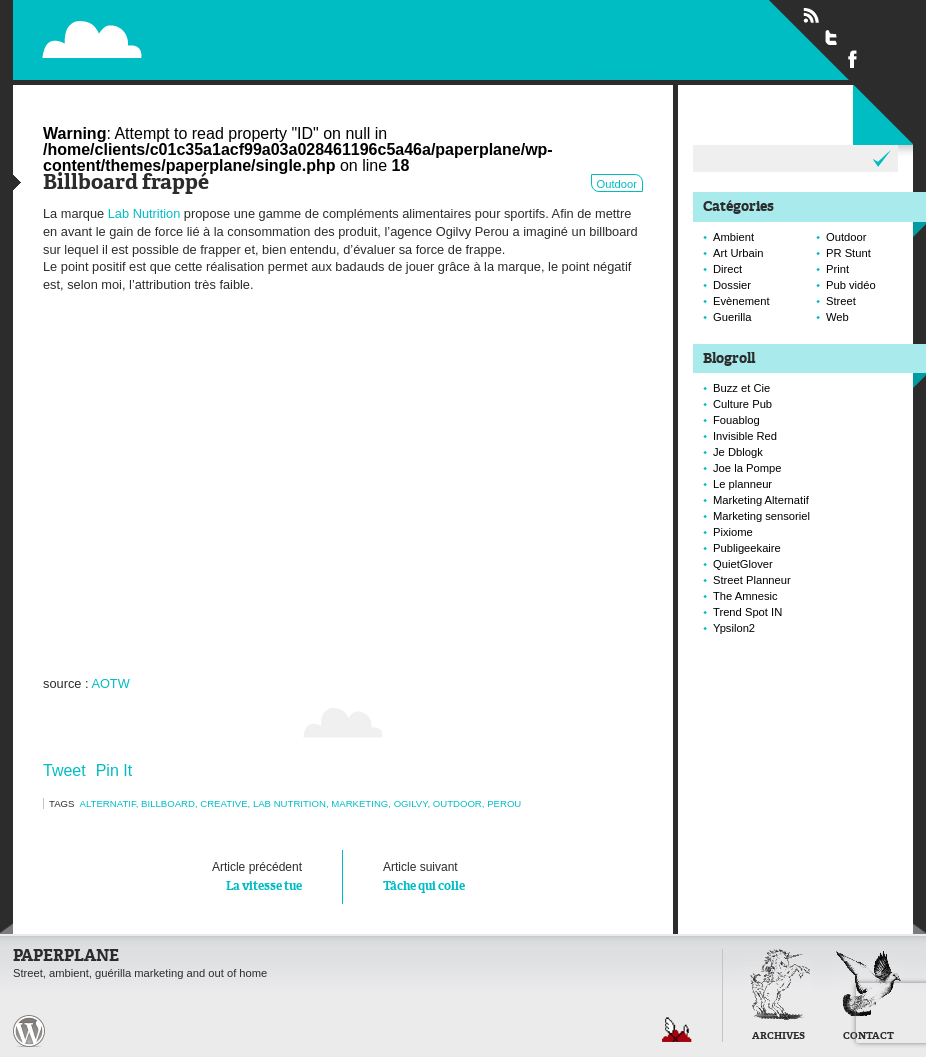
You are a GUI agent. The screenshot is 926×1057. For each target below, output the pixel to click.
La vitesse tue (192, 875)
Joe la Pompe (747, 468)
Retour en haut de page (677, 1029)
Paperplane (214, 28)
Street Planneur (752, 580)
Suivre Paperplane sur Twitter (832, 37)
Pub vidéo (851, 285)
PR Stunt (848, 253)
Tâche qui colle (493, 875)
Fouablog (736, 420)
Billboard (168, 803)
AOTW (110, 683)
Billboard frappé (126, 183)
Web (837, 317)
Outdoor (617, 184)
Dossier (732, 285)
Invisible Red (745, 436)
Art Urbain (738, 253)
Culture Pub (742, 404)
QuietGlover (743, 564)
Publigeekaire (747, 548)
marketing (359, 803)
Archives (778, 1036)
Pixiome (733, 532)
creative (223, 803)
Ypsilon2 (734, 628)
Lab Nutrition (144, 213)
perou (504, 803)
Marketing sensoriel (761, 516)
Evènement (741, 301)
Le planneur (742, 484)
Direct (727, 269)
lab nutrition (289, 803)
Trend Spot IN (747, 612)
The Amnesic (745, 596)
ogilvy (411, 803)
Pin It (114, 770)
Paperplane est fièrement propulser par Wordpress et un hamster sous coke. (29, 1031)
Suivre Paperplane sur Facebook (853, 58)
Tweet (64, 770)
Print (837, 269)
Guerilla (732, 317)
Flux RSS (811, 16)
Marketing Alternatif (761, 500)
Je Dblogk (738, 452)
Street (841, 301)
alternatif (108, 803)
